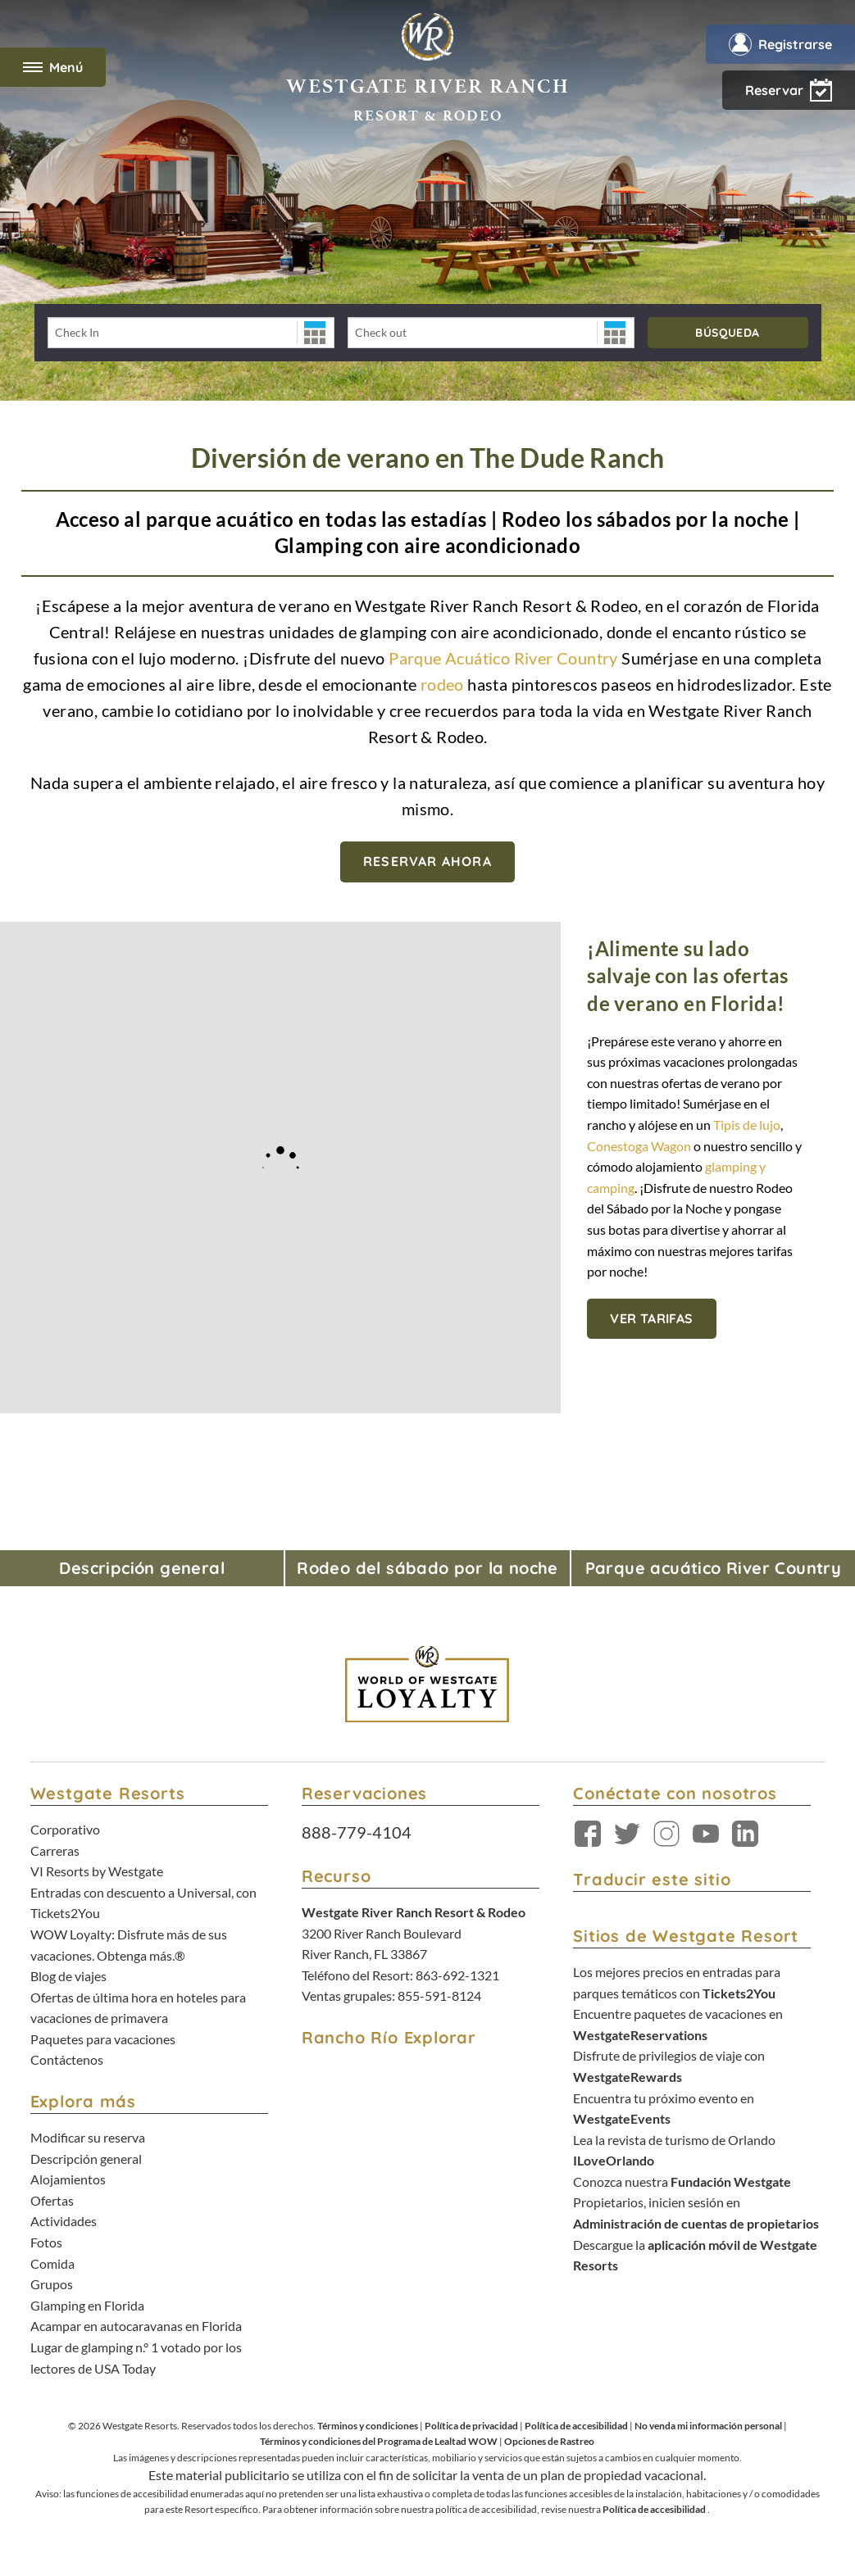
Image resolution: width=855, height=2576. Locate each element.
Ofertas (52, 2200)
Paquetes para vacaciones (102, 2039)
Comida (52, 2263)
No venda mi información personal (708, 2426)
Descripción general (86, 2158)
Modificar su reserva (87, 2137)
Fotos (46, 2242)
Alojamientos (68, 2179)
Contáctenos (66, 2059)
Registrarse (780, 44)
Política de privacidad (471, 2426)
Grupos (51, 2284)
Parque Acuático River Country (505, 658)
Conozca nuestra (682, 2181)
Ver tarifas (651, 1318)
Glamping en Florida (87, 2305)
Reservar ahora (427, 861)
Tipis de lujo (746, 1124)
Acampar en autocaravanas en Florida (136, 2325)
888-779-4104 (357, 1832)
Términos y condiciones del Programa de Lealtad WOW (379, 2441)
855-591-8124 (439, 1995)
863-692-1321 (457, 1975)
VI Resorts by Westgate (96, 1871)
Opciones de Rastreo (549, 2441)
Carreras (55, 1850)
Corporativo (65, 1829)
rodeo (444, 684)
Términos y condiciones (367, 2426)
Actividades (63, 2221)
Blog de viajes (68, 1976)
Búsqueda (727, 332)
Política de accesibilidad (576, 2426)
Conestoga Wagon (640, 1146)
